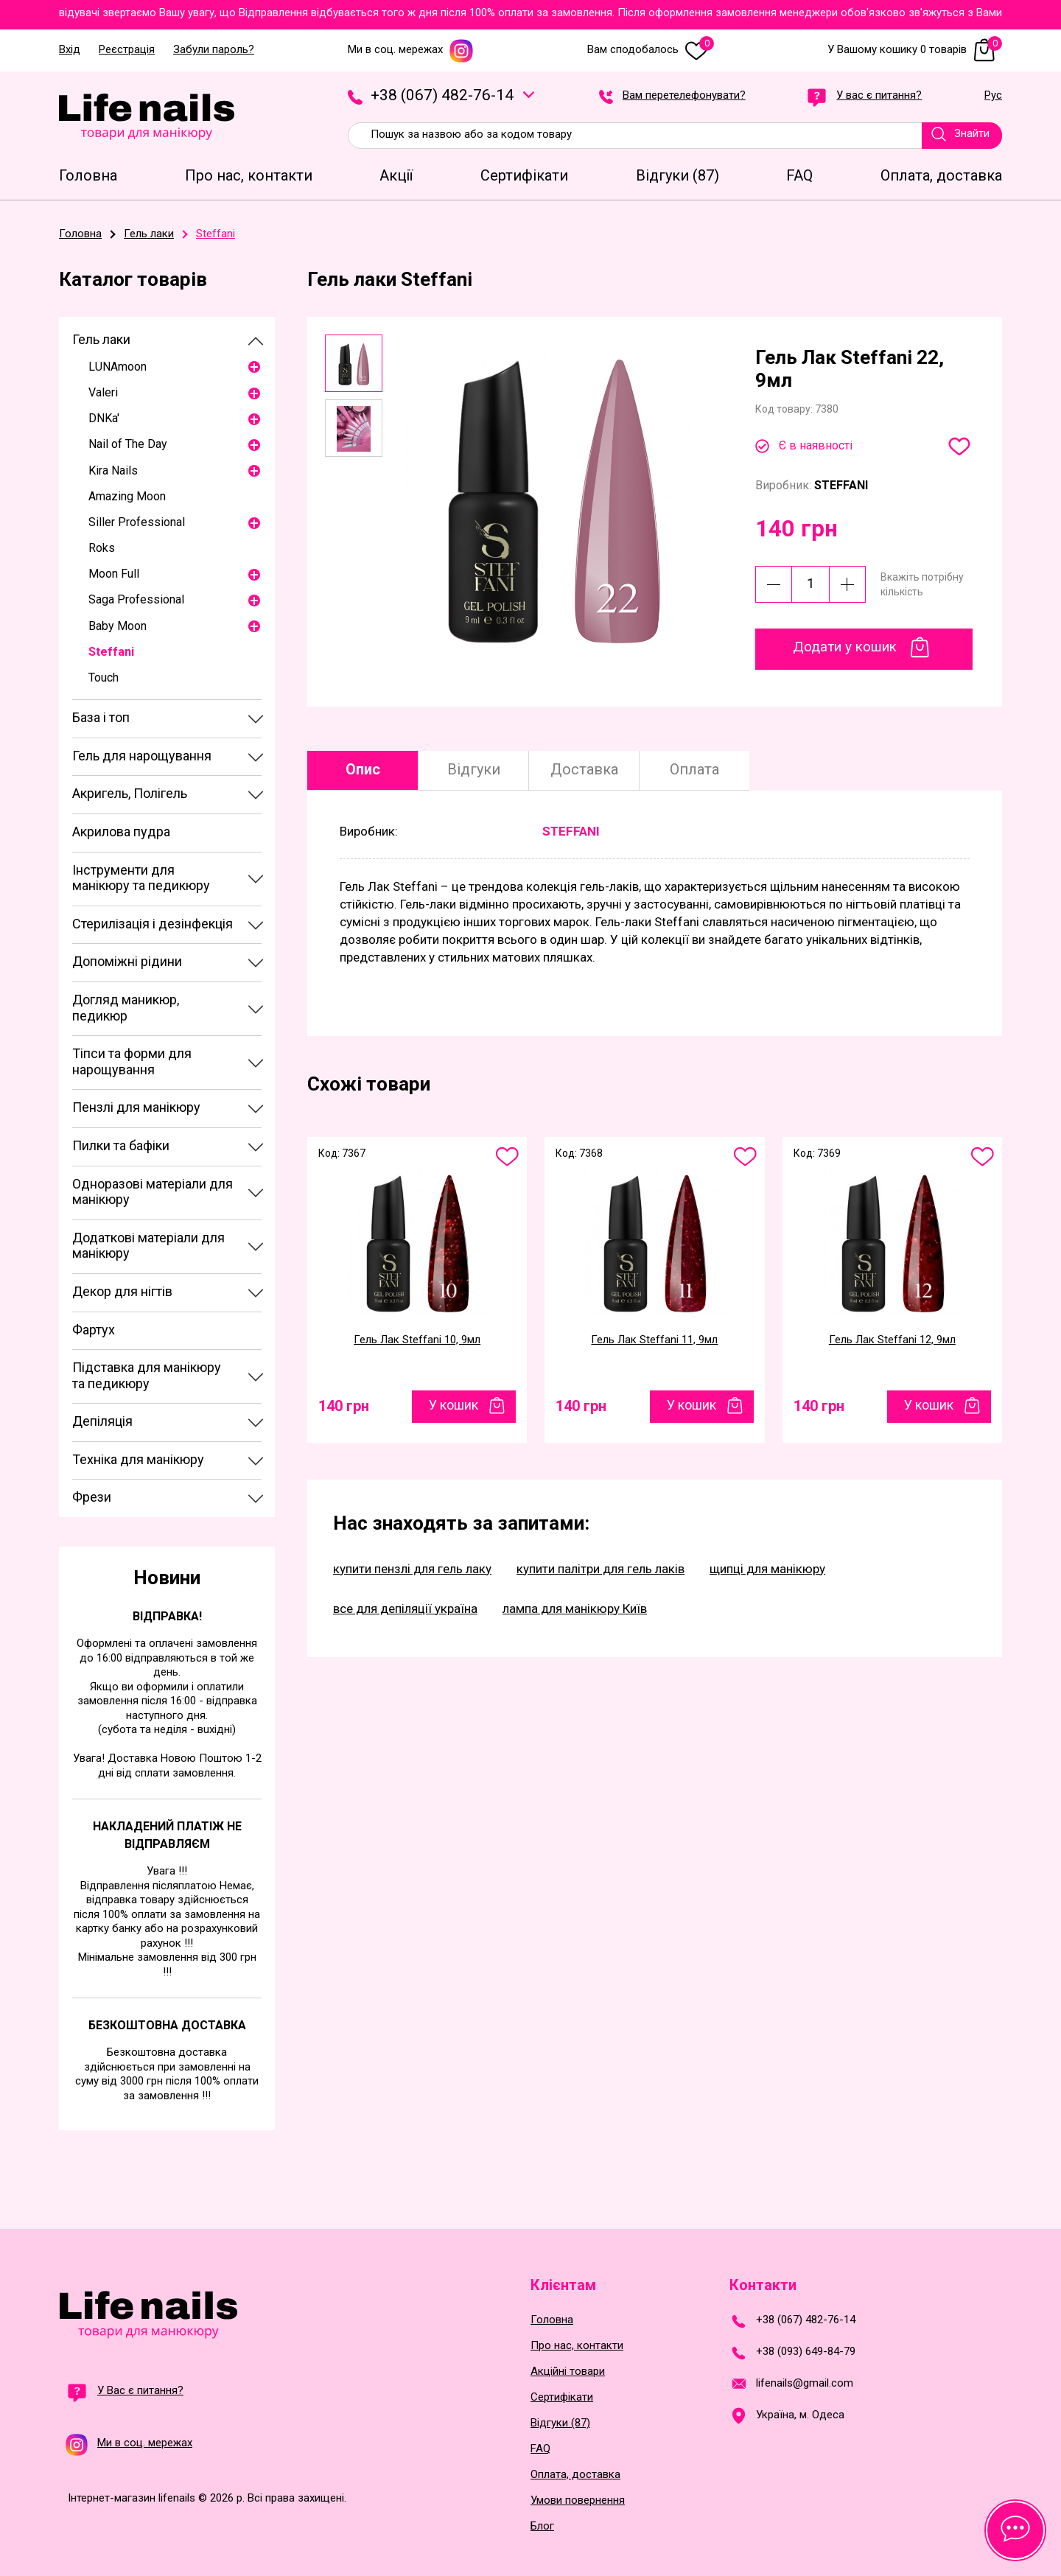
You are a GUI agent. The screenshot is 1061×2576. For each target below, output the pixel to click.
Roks (101, 548)
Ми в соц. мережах (411, 49)
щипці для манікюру (767, 1568)
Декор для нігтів (122, 1291)
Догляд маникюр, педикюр (125, 1007)
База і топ (101, 717)
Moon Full (113, 574)
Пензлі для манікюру (136, 1107)
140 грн (343, 1406)
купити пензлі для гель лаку (412, 1568)
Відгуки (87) (560, 2423)
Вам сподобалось (650, 49)
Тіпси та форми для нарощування (132, 1061)
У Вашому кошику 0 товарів (914, 49)
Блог (542, 2526)
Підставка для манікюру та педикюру (146, 1375)
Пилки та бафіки (120, 1145)
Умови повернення (577, 2500)
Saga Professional (136, 599)
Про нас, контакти (576, 2345)
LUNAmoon (117, 367)
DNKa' (103, 418)
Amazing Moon (127, 496)
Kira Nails (113, 470)
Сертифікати (561, 2397)
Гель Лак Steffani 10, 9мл (417, 1339)
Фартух (93, 1329)
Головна (551, 2319)
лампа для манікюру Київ (575, 1608)
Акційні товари (567, 2371)
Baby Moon (117, 626)
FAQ (540, 2448)
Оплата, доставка (575, 2474)
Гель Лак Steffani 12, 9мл (892, 1339)
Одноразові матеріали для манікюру (152, 1192)
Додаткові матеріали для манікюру (148, 1245)
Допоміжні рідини (127, 961)
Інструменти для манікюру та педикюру (141, 878)
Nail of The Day (127, 444)
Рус (993, 96)
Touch (103, 678)
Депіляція (102, 1421)
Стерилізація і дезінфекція (152, 923)
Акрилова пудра (121, 831)
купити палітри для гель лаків (600, 1568)
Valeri (103, 392)
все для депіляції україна (405, 1608)
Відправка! (167, 1616)
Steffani (111, 652)
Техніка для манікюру (138, 1459)
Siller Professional (136, 522)
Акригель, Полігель (129, 793)
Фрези (91, 1497)
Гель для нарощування (141, 755)
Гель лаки (101, 339)
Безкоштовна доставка (167, 2025)
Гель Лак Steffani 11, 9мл (654, 1339)
